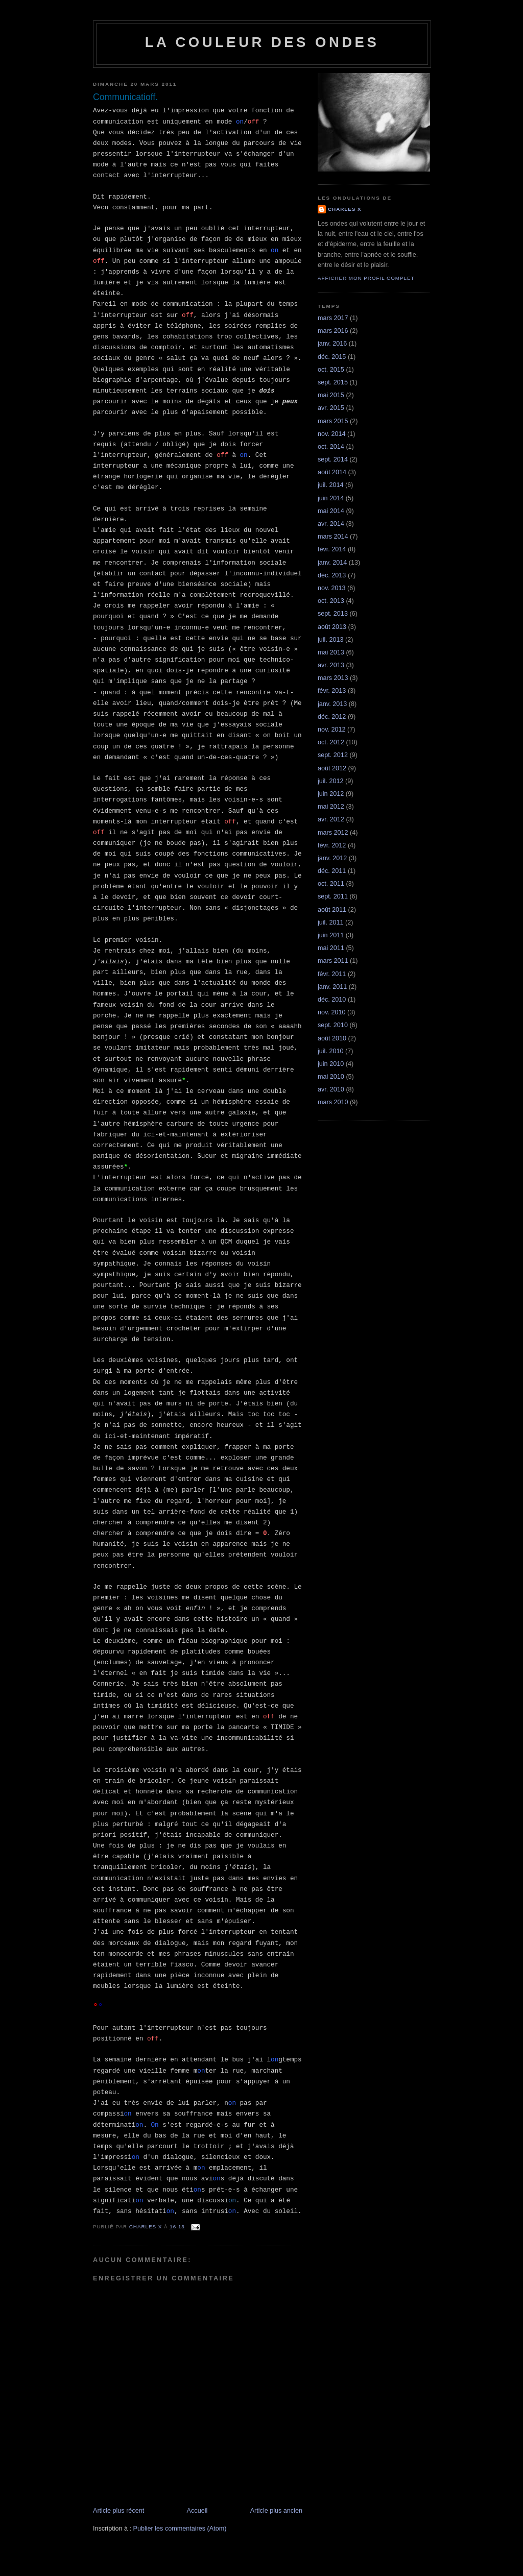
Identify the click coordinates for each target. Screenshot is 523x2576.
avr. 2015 (331, 407)
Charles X (345, 209)
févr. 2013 (332, 690)
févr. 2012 (332, 845)
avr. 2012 (331, 819)
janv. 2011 (332, 986)
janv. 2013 (332, 704)
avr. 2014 (331, 523)
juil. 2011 (330, 922)
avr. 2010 (331, 1089)
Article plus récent (118, 2510)
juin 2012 (331, 793)
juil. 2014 (330, 485)
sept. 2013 (333, 613)
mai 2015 (331, 395)
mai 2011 (331, 948)
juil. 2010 (330, 1051)
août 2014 (332, 472)
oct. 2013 (331, 600)
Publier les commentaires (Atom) (180, 2528)
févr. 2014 (332, 549)
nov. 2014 (331, 434)
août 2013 (332, 626)
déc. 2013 (332, 575)
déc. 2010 (332, 999)
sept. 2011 (333, 896)
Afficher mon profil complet (366, 278)
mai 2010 (331, 1076)
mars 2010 (333, 1102)
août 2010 (332, 1038)
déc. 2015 (332, 356)
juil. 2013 (330, 639)
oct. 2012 (331, 742)
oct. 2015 (331, 369)
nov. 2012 (331, 729)
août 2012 (332, 768)
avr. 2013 (331, 665)
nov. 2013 (331, 588)
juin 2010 (331, 1063)
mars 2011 (333, 960)
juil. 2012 (330, 781)
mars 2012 (333, 832)
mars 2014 (333, 536)
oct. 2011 (331, 883)
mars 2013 (333, 678)
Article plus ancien (276, 2510)
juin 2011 (331, 935)
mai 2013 (331, 652)
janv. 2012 (332, 858)
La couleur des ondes (262, 42)
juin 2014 (331, 498)
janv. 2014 (332, 562)
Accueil (197, 2510)
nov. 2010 (331, 1012)
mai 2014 (331, 511)
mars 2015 (333, 421)
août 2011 (332, 909)
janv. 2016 (332, 343)
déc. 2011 (332, 870)
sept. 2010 (333, 1025)
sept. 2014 (333, 459)
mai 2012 (331, 806)
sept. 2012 (333, 755)
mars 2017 (333, 318)
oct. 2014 (331, 446)
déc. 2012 (332, 716)
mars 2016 (333, 330)
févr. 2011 (332, 974)
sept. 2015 (333, 382)
